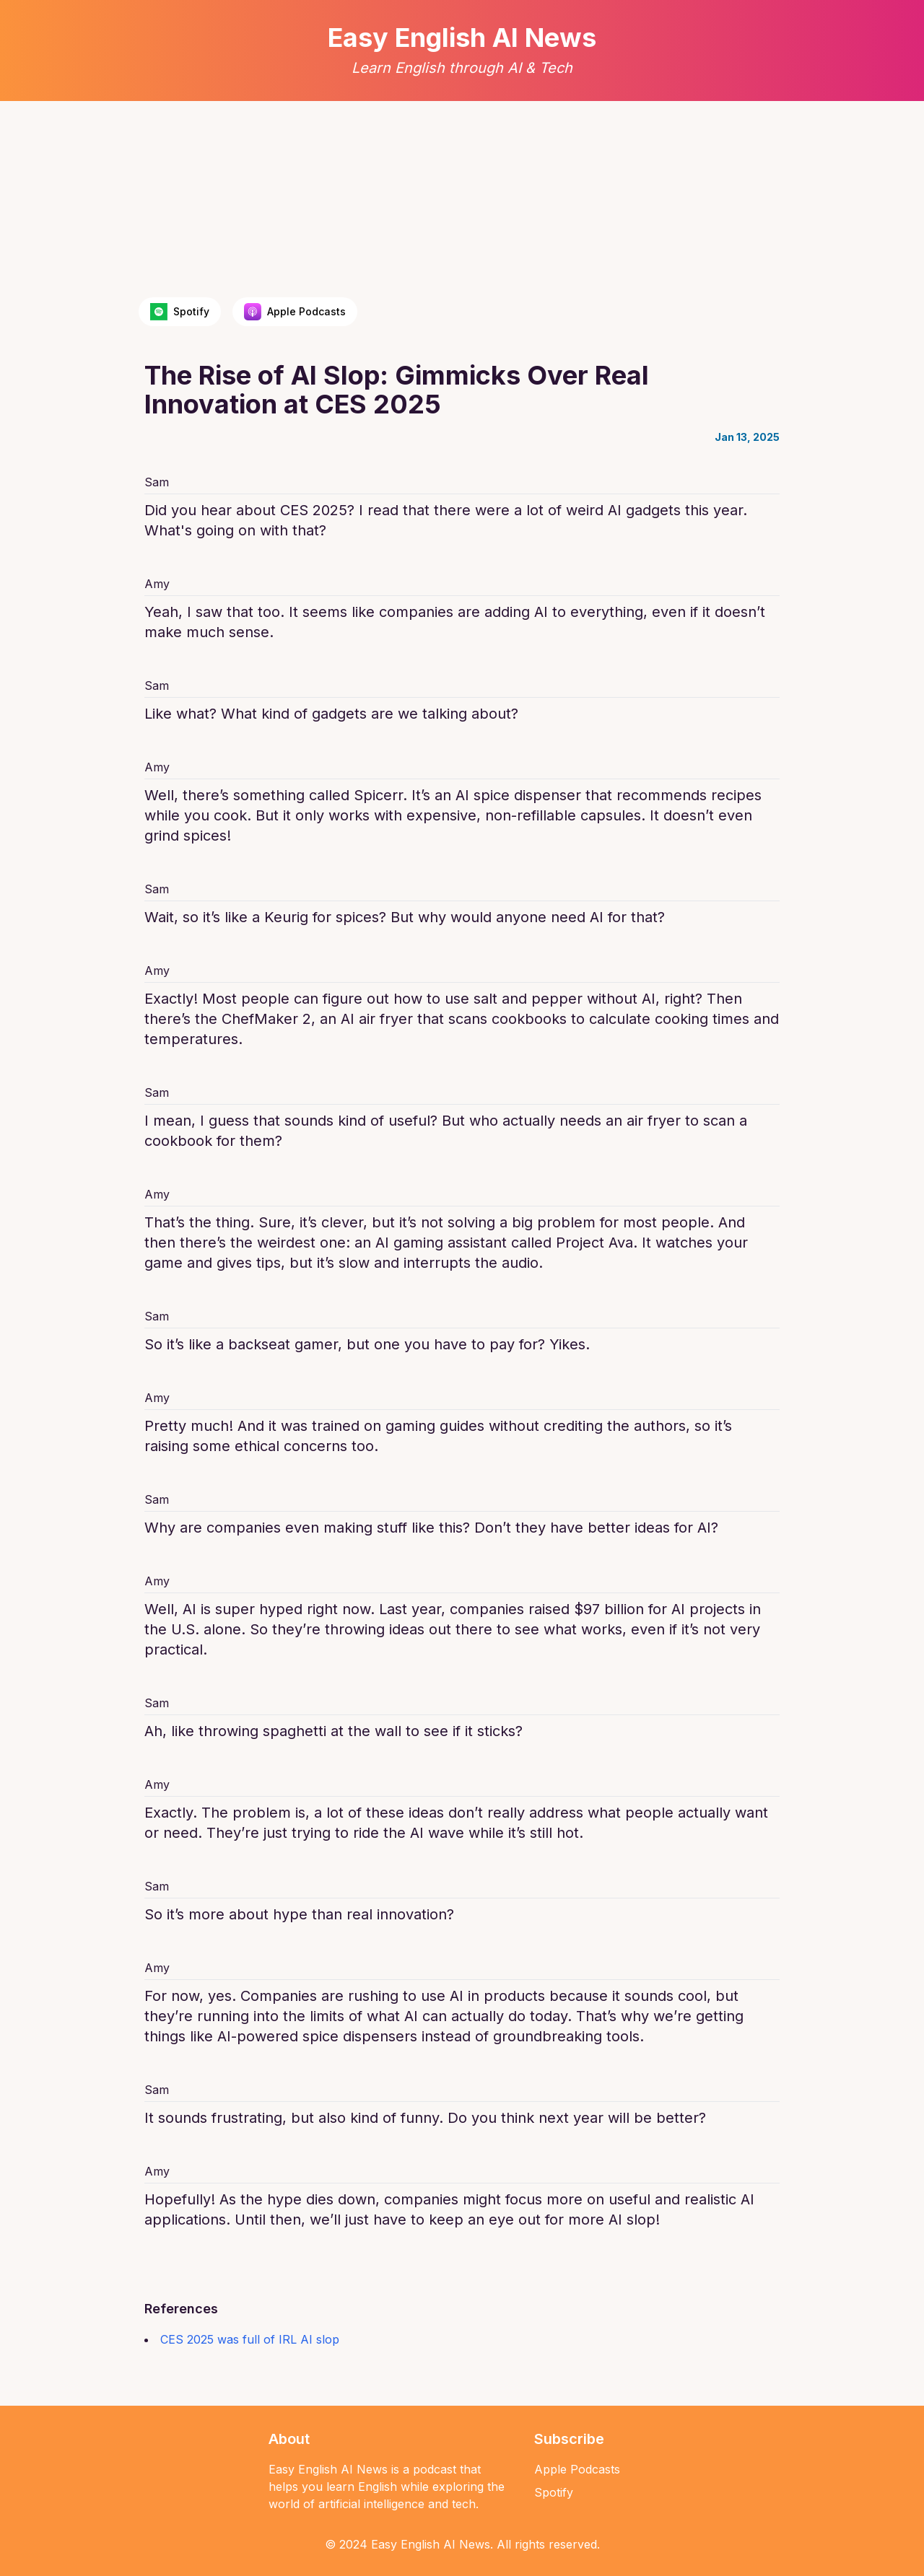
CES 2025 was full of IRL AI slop (249, 2339)
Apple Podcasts (577, 2469)
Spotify (553, 2492)
